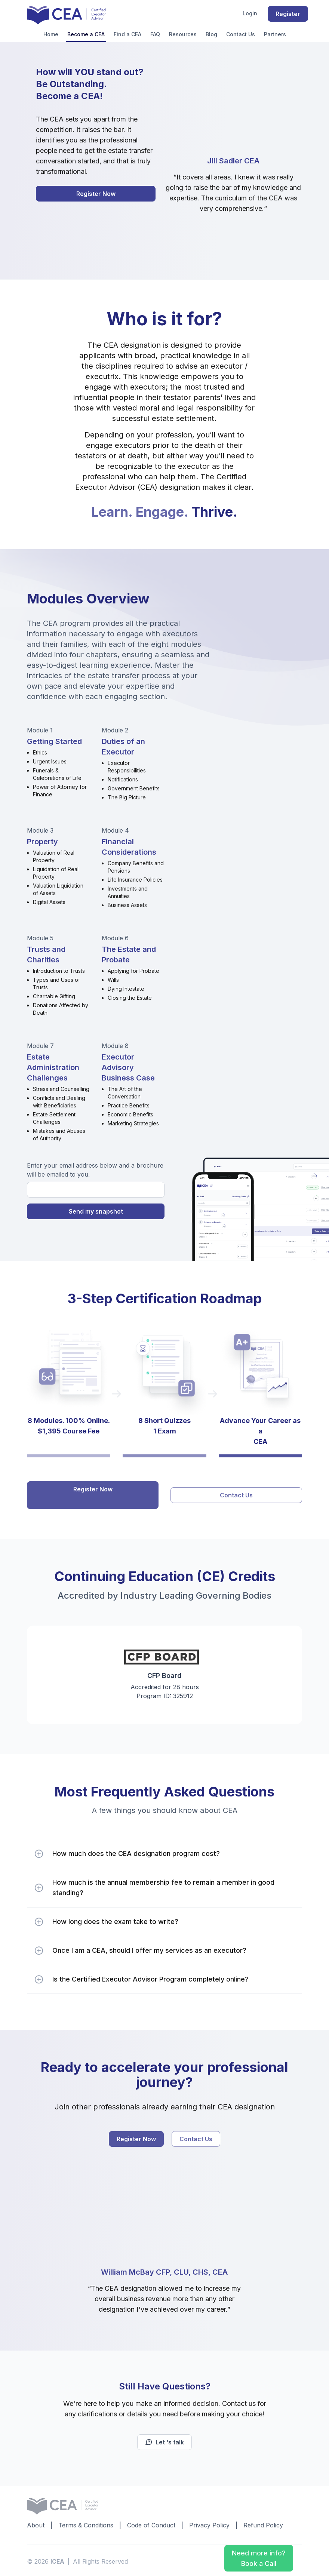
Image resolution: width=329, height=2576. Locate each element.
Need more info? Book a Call (259, 2558)
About (35, 2523)
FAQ (155, 34)
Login (250, 13)
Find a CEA (127, 34)
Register (288, 14)
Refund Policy (263, 2523)
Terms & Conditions (85, 2523)
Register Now (96, 193)
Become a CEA (86, 34)
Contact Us (240, 34)
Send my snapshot (96, 1211)
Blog (211, 34)
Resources (183, 34)
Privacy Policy (209, 2523)
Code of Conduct (151, 2523)
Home (50, 34)
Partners (275, 34)
